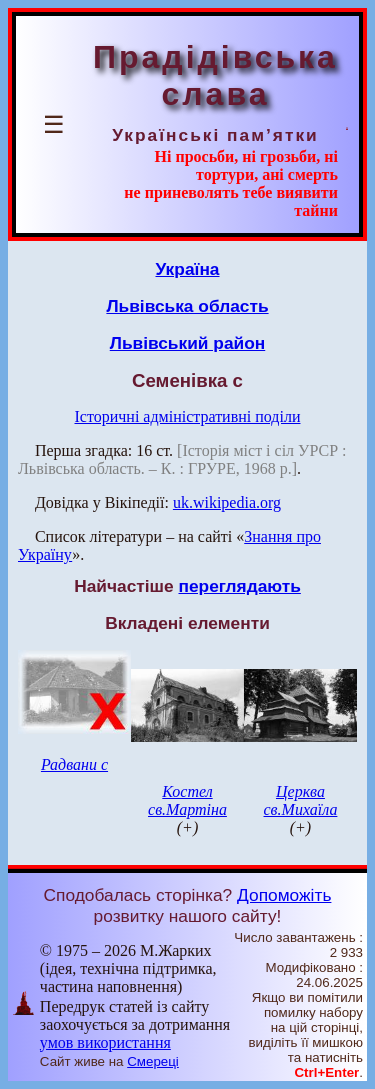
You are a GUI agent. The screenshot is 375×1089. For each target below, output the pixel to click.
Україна (188, 269)
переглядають (239, 586)
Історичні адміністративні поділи (188, 416)
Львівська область (187, 306)
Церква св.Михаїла (301, 800)
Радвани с (74, 764)
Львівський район (188, 343)
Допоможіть (284, 895)
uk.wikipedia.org (227, 502)
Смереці (153, 1061)
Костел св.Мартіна (187, 800)
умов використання (105, 1042)
